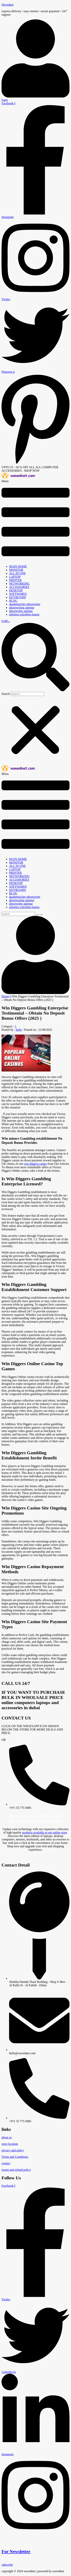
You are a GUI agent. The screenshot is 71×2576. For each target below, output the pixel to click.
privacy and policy (13, 2150)
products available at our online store (44, 1832)
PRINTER (15, 580)
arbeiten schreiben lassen (24, 614)
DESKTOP (16, 590)
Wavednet (8, 4)
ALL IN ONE (17, 573)
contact (6, 2163)
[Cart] (6, 621)
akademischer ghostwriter (24, 604)
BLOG (13, 600)
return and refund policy (16, 2169)
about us (7, 2137)
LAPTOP (14, 576)
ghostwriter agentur (21, 611)
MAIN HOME (18, 566)
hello (19, 1029)
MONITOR (16, 569)
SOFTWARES (18, 593)
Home (5, 996)
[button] (35, 520)
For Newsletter (16, 2551)
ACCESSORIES (19, 587)
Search (6, 693)
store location (10, 2143)
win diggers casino (35, 1163)
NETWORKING (19, 583)
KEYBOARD (17, 597)
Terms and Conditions (15, 2156)
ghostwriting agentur (21, 607)
